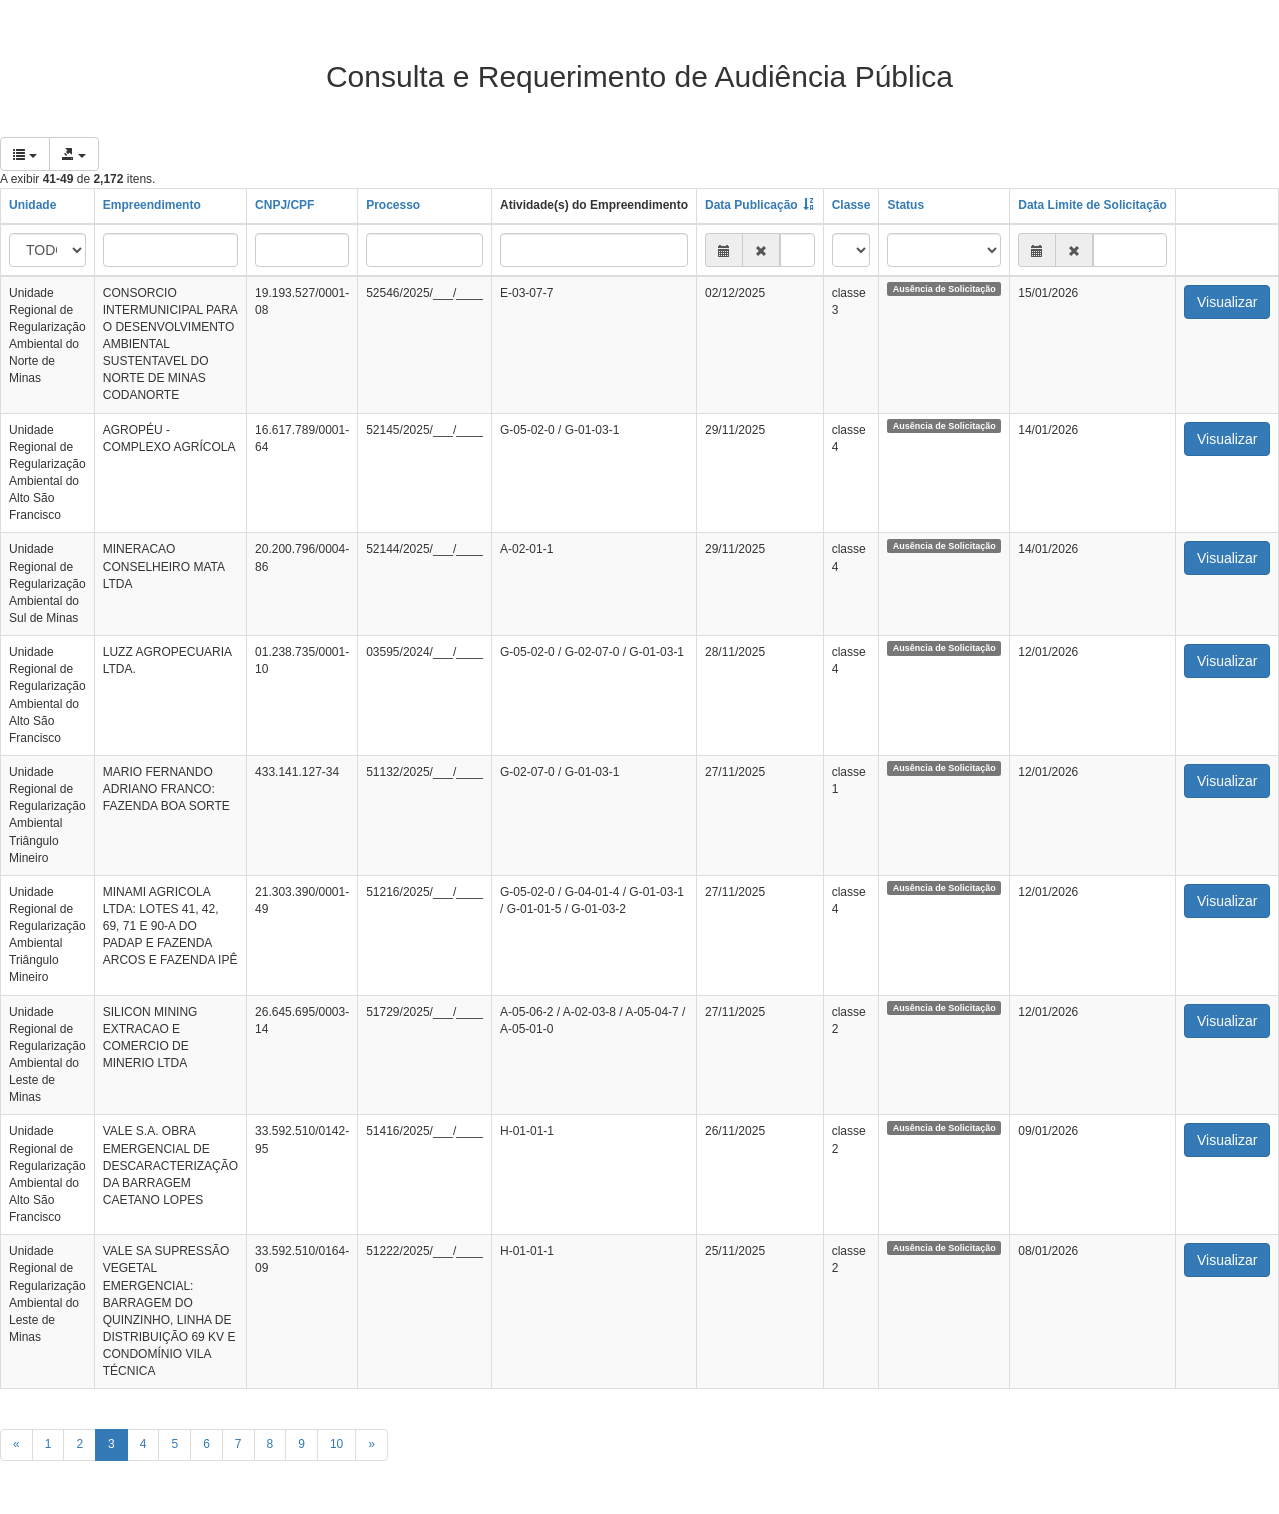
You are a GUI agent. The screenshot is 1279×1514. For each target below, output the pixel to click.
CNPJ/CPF (284, 205)
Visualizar (1227, 302)
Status (905, 205)
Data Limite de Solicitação (1092, 205)
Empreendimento (152, 205)
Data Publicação (751, 205)
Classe (851, 205)
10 (336, 1444)
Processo (393, 205)
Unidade (32, 205)
